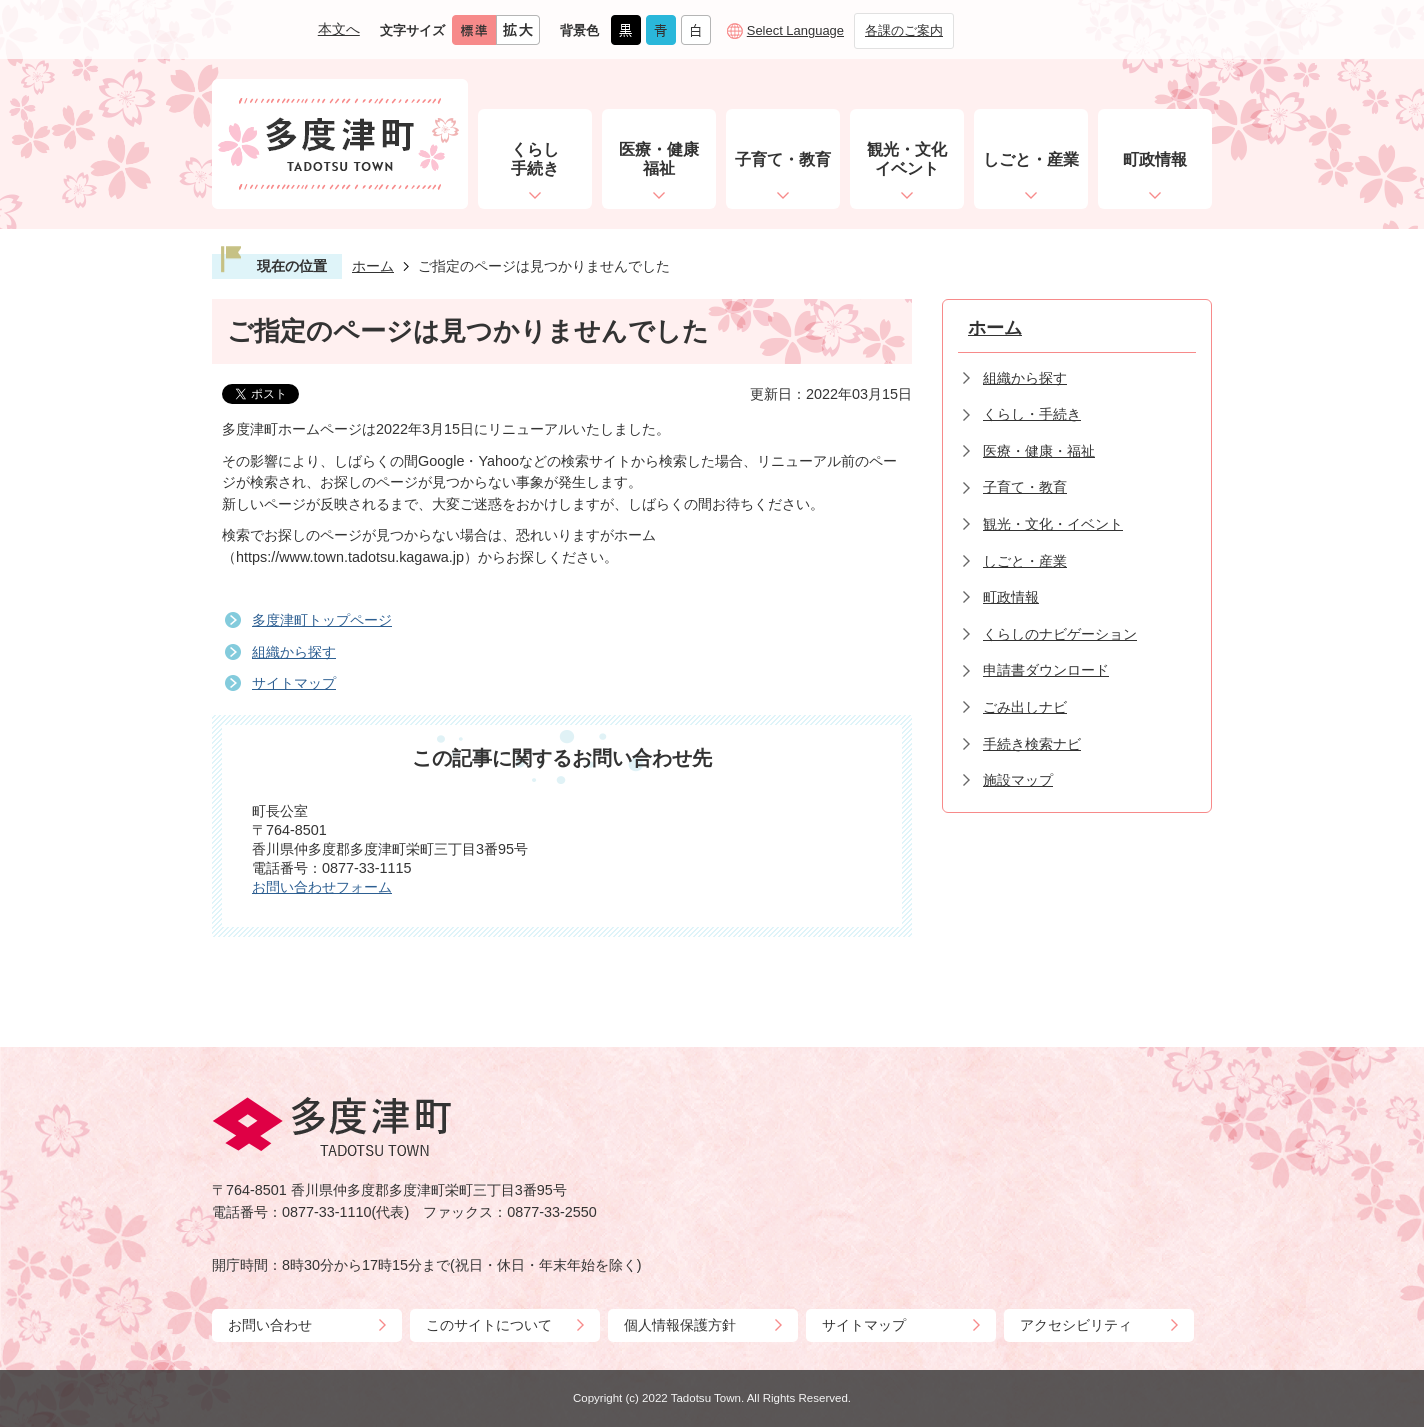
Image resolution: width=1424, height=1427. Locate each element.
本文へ (339, 29)
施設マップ (1018, 780)
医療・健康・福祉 (1039, 451)
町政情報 (1011, 597)
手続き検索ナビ (1032, 744)
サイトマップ (294, 683)
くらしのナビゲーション (1060, 634)
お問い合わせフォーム (322, 887)
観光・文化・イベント (1053, 524)
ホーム (373, 266)
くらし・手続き (1032, 414)
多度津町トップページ (322, 620)
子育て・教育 (1025, 487)
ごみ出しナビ (1025, 707)
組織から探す (294, 652)
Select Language (795, 30)
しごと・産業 (1025, 561)
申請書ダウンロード (1046, 670)
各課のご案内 (904, 30)
